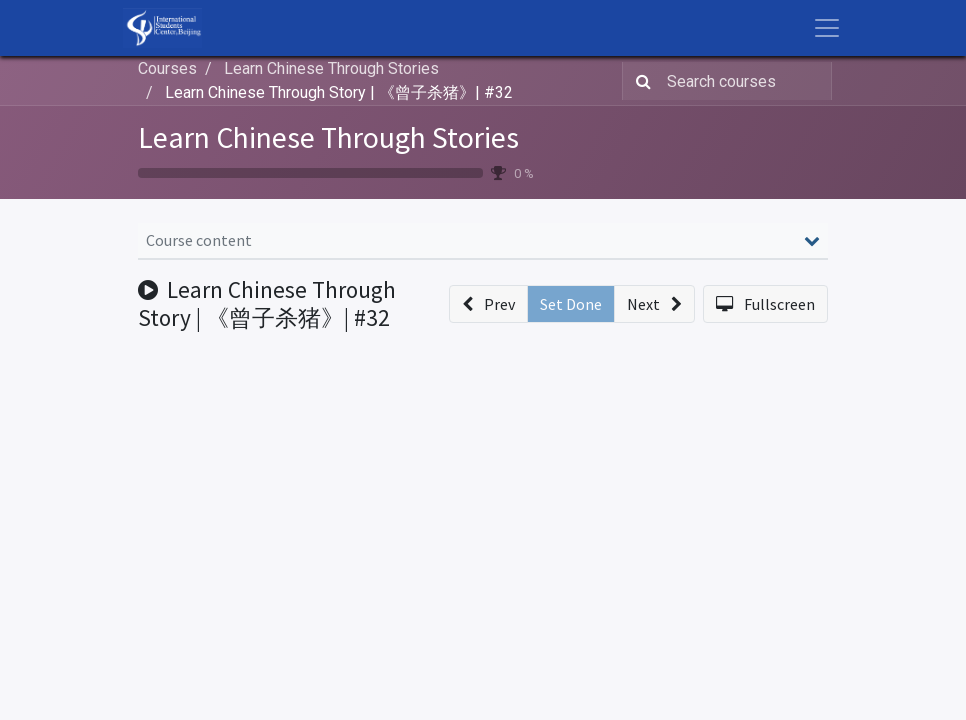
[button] (488, 304)
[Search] (639, 81)
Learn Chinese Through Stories (328, 137)
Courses (167, 68)
